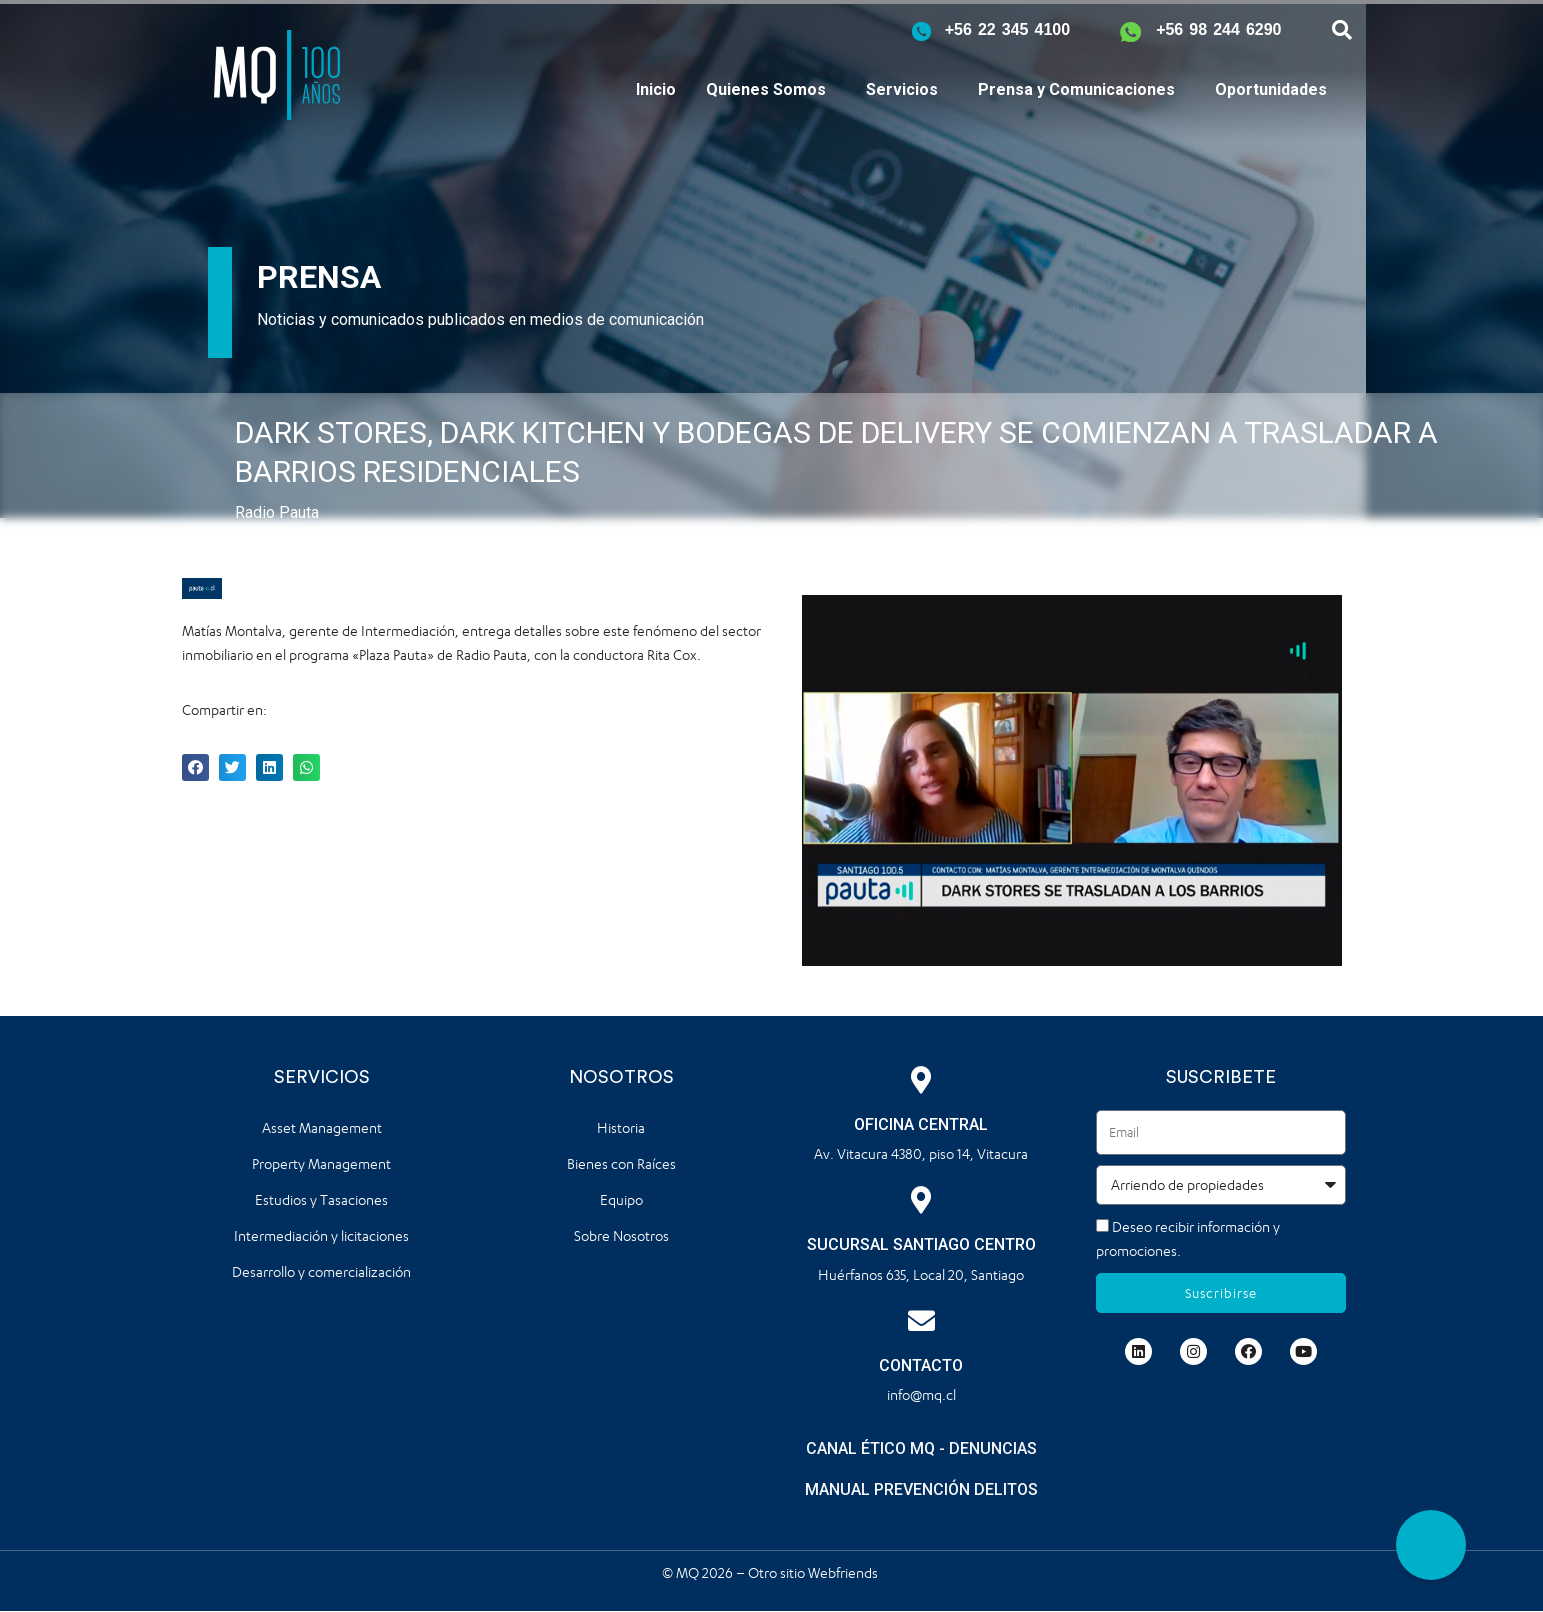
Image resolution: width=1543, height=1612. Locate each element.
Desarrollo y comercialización (321, 1271)
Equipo (621, 1199)
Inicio (656, 89)
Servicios (902, 89)
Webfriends (844, 1572)
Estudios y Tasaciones (321, 1199)
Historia (621, 1127)
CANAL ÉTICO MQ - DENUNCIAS (921, 1448)
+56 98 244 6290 (1218, 29)
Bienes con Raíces (621, 1163)
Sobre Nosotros (621, 1235)
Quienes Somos (766, 89)
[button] (1431, 1545)
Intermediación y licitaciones (321, 1235)
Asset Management (322, 1127)
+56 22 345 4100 (1007, 29)
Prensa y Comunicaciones (1076, 89)
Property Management (321, 1163)
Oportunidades (1271, 89)
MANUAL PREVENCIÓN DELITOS (921, 1489)
